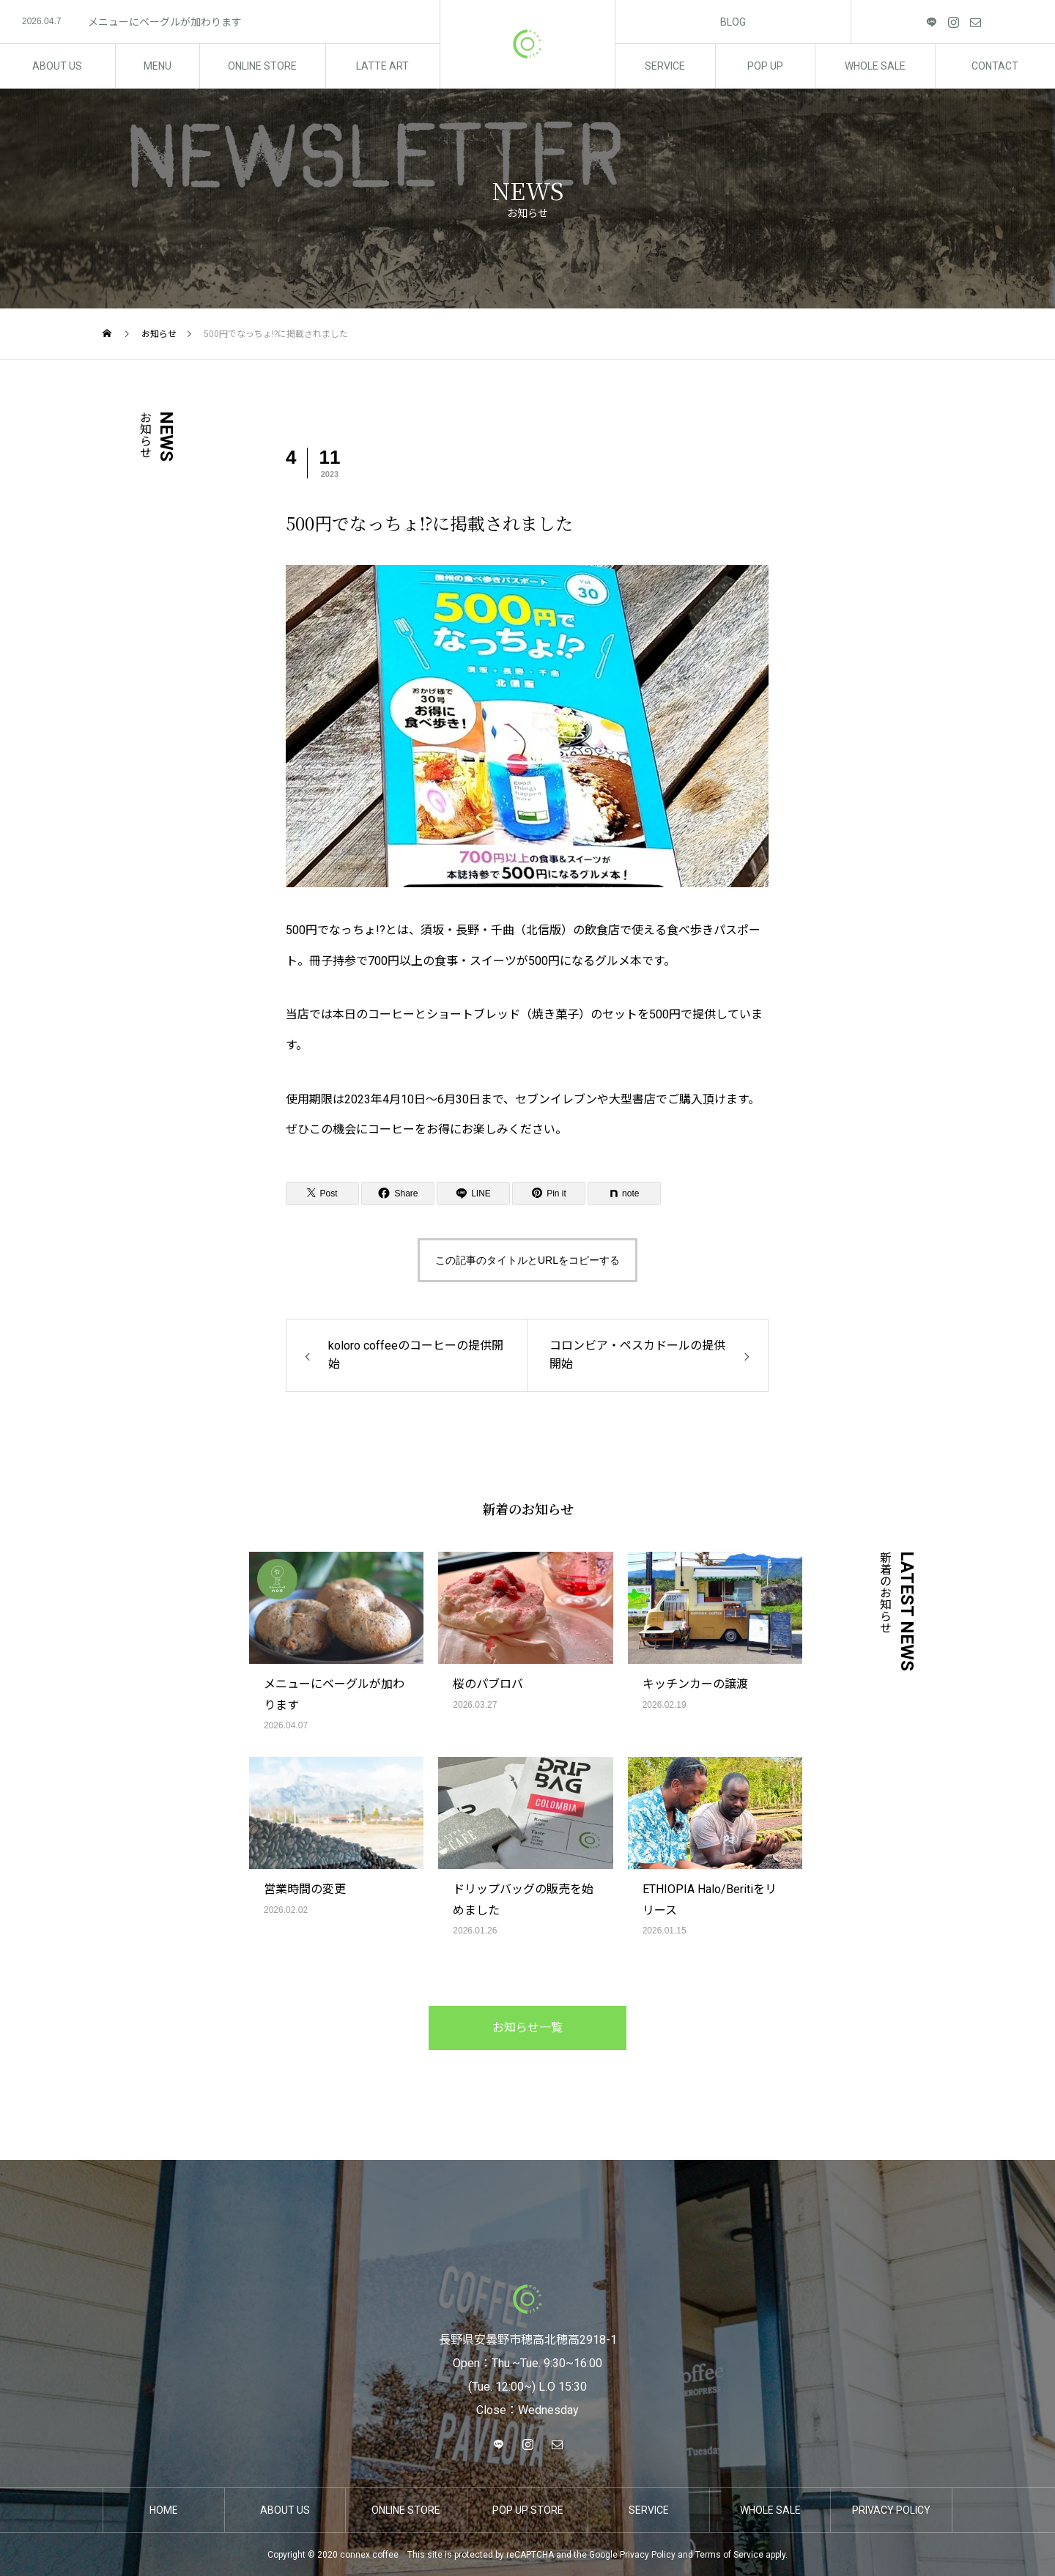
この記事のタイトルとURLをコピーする (527, 1260)
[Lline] (473, 1193)
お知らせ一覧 (527, 2028)
